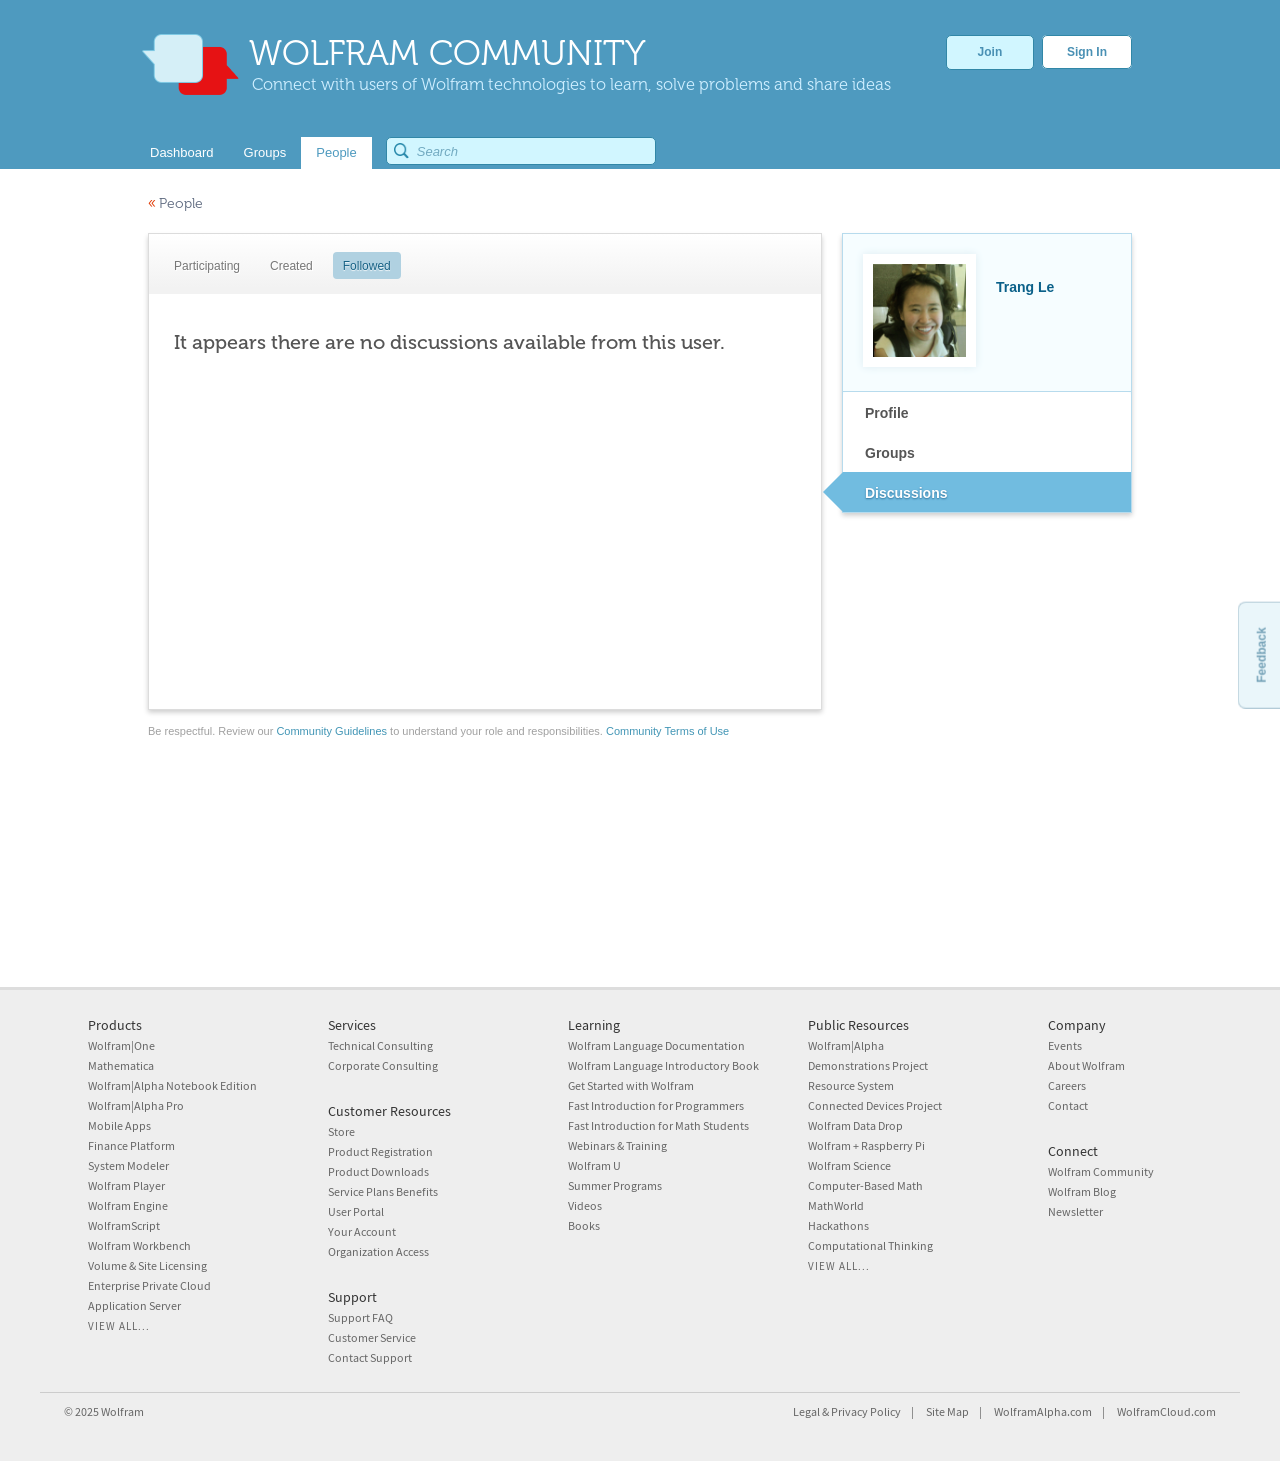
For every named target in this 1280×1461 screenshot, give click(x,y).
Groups (890, 453)
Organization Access (378, 1251)
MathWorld (836, 1205)
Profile (887, 413)
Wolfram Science (849, 1165)
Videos (585, 1205)
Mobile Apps (119, 1125)
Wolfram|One (121, 1045)
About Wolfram (1086, 1065)
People (175, 203)
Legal (806, 1411)
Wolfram (122, 1411)
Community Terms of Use (667, 731)
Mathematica (121, 1065)
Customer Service (372, 1337)
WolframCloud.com (1166, 1411)
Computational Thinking (870, 1245)
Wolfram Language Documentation (656, 1045)
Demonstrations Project (868, 1065)
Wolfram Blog (1082, 1191)
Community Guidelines (331, 731)
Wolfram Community (1101, 1171)
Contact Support (370, 1357)
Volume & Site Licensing (147, 1265)
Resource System (851, 1085)
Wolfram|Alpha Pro (136, 1105)
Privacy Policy (866, 1411)
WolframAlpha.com (1043, 1411)
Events (1065, 1045)
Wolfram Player (126, 1185)
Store (341, 1131)
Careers (1067, 1085)
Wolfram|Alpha (846, 1045)
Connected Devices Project (875, 1105)
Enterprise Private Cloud (149, 1285)
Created (291, 266)
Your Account (362, 1231)
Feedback (1261, 654)
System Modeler (128, 1165)
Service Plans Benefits (383, 1191)
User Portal (356, 1211)
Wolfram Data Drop (855, 1125)
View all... (119, 1326)
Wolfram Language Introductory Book (663, 1065)
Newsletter (1075, 1211)
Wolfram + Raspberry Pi (866, 1145)
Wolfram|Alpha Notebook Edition (172, 1085)
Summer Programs (615, 1185)
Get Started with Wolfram (631, 1085)
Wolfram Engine (128, 1205)
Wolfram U (594, 1165)
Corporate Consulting (383, 1065)
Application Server (134, 1305)
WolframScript (124, 1225)
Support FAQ (360, 1317)
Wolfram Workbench (139, 1245)
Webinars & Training (617, 1145)
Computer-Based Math (865, 1185)
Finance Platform (131, 1145)
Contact (1068, 1105)
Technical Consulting (380, 1045)
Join (990, 52)
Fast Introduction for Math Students (658, 1125)
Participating (207, 266)
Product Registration (380, 1151)
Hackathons (838, 1225)
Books (584, 1225)
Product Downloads (378, 1171)
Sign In (1087, 52)
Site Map (947, 1411)
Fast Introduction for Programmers (656, 1105)
